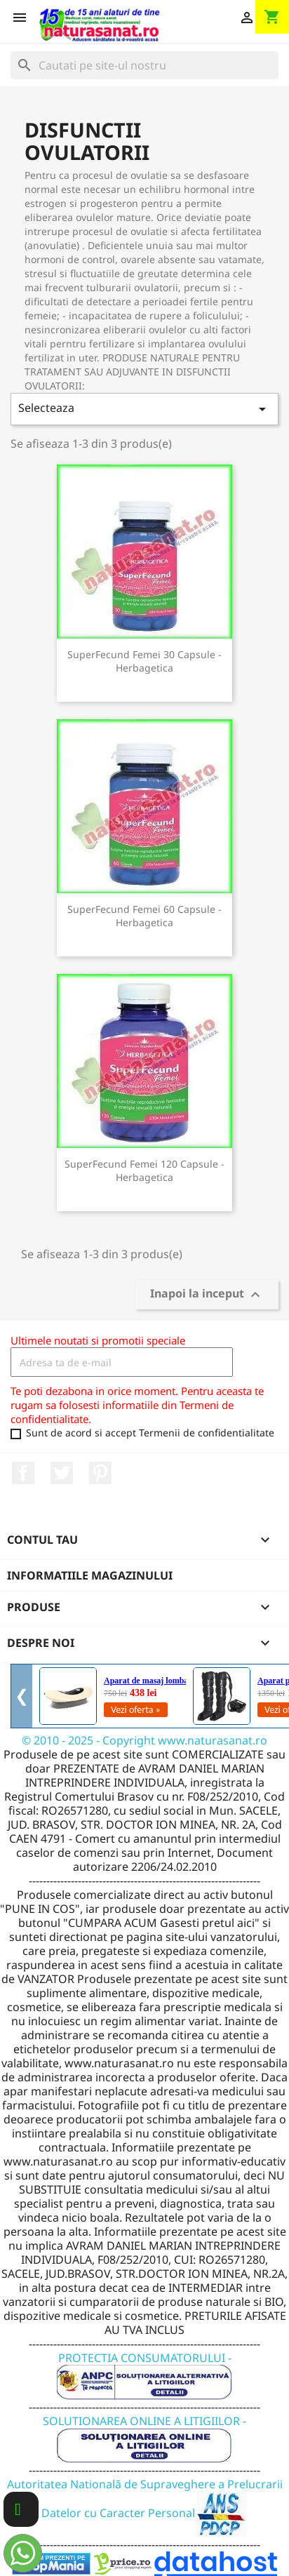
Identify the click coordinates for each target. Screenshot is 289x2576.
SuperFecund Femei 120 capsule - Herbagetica (144, 1170)
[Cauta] (144, 65)
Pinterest (100, 1473)
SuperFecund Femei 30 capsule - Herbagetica (144, 661)
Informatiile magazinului (90, 1575)
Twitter (62, 1473)
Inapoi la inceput (207, 1295)
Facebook (23, 1473)
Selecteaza (144, 409)
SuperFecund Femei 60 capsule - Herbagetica (144, 916)
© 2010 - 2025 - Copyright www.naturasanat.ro (144, 1740)
